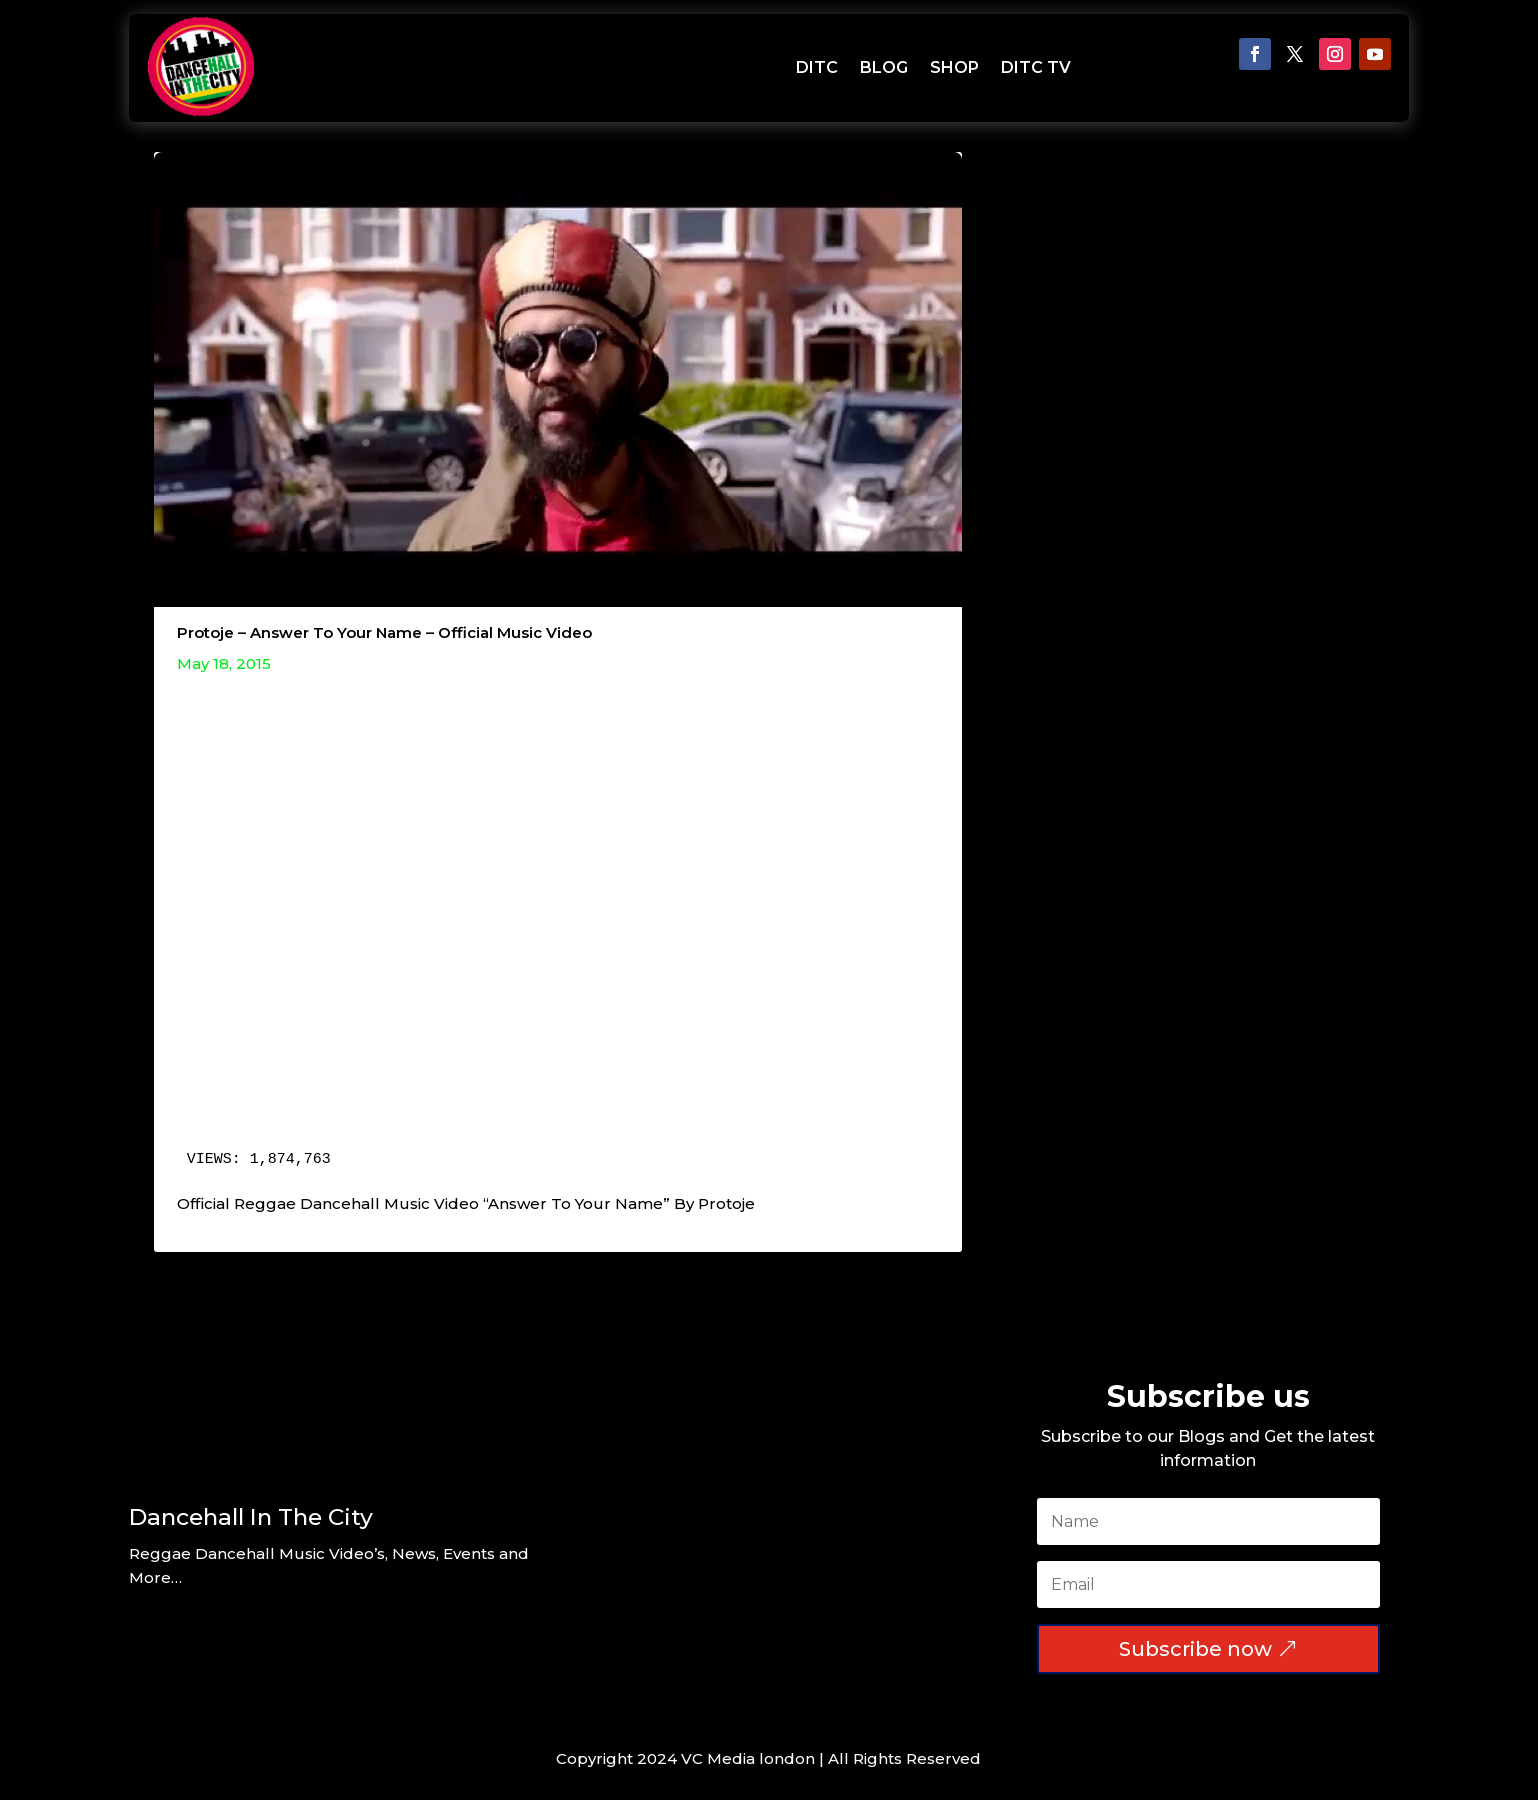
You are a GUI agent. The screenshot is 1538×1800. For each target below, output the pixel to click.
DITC (817, 67)
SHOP (954, 67)
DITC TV (1036, 67)
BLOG (884, 67)
